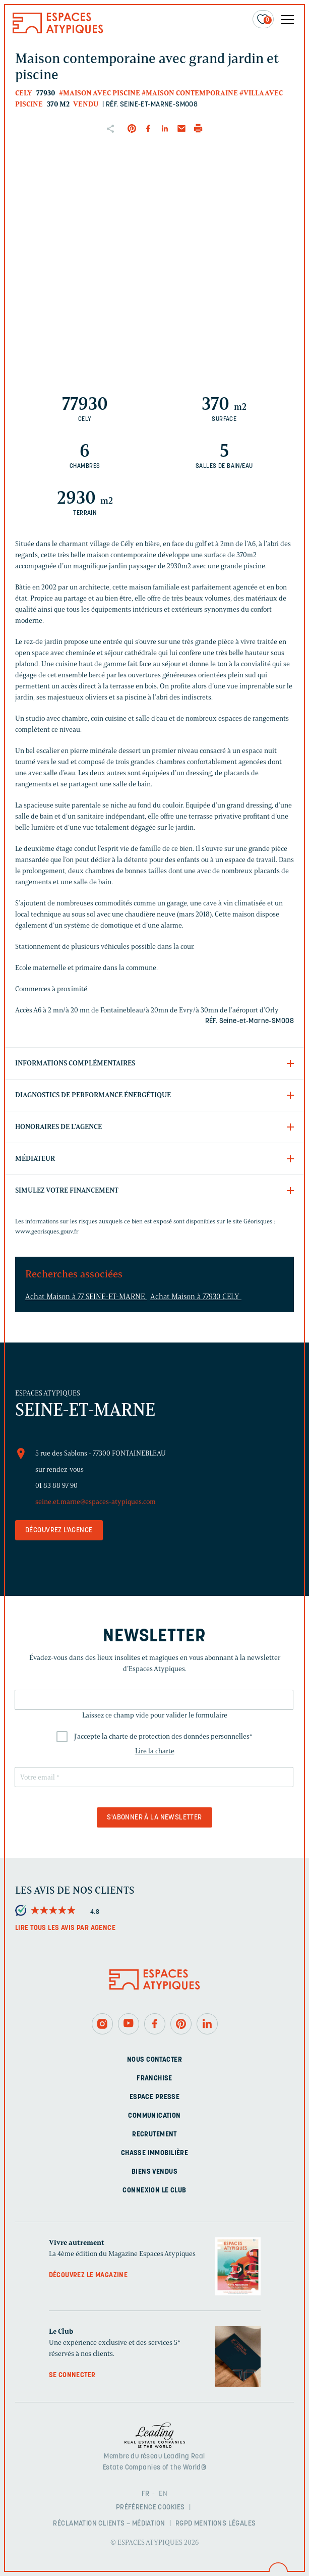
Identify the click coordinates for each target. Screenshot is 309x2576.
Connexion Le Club (154, 2190)
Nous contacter (154, 2060)
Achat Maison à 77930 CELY (195, 1296)
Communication (154, 2116)
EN (163, 2494)
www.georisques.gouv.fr (47, 1231)
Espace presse (154, 2097)
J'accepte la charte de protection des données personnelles (163, 1736)
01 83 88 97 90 (56, 1485)
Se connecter (72, 2375)
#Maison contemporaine (190, 93)
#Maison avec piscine (99, 93)
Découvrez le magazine (88, 2275)
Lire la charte (154, 1751)
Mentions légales (225, 2524)
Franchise (154, 2078)
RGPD (184, 2524)
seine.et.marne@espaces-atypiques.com (95, 1501)
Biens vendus (154, 2172)
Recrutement (154, 2134)
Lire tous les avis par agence (65, 1928)
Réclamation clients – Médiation (109, 2524)
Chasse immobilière (155, 2153)
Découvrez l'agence (59, 1530)
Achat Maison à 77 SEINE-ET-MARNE (86, 1296)
